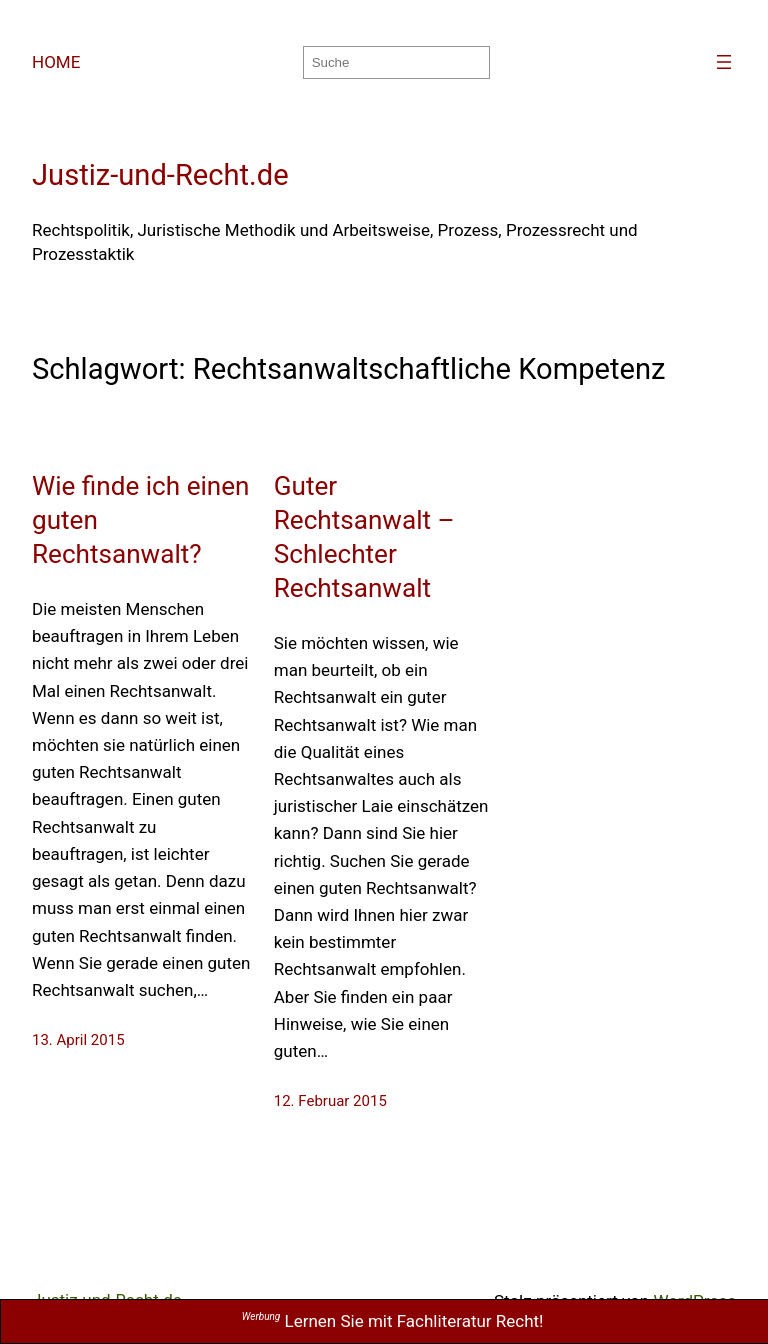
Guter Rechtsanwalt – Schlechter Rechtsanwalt (364, 537)
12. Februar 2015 (330, 1101)
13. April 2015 (78, 1040)
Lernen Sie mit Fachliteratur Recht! (393, 1321)
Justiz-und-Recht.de (160, 175)
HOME (56, 62)
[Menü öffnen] (724, 62)
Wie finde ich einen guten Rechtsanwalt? (141, 520)
